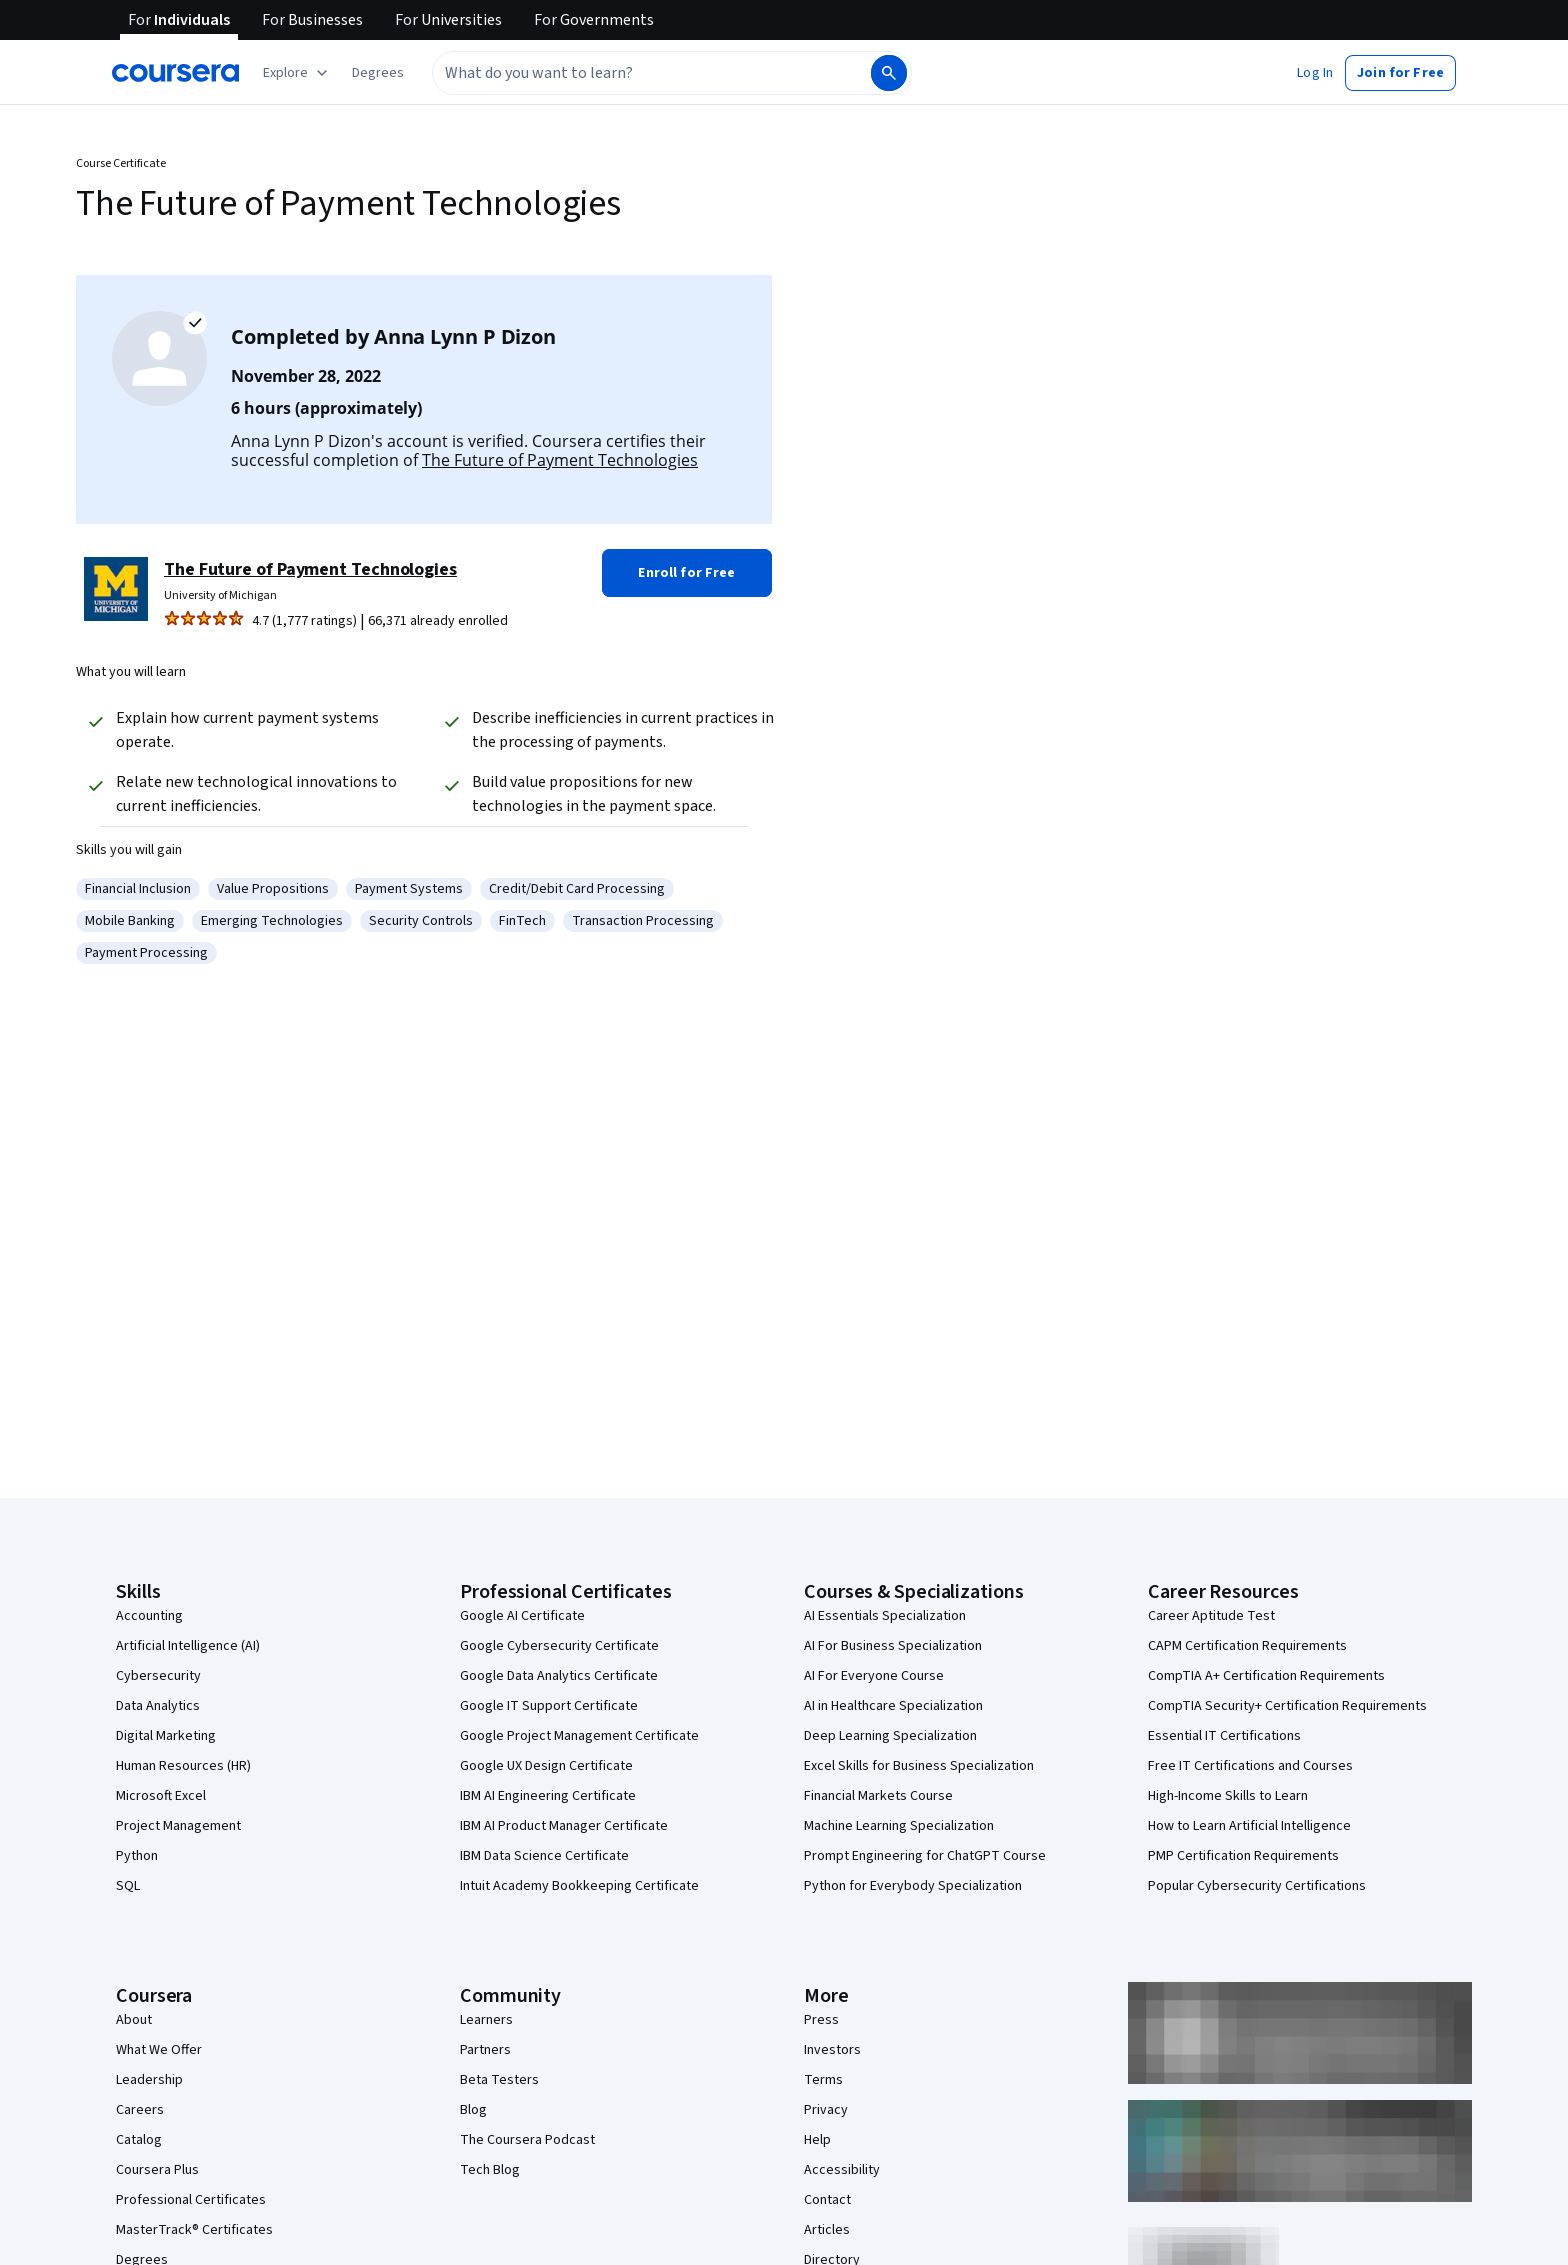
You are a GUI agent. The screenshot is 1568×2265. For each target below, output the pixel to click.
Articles (827, 2230)
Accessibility (842, 2170)
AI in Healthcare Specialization (893, 1706)
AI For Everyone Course (874, 1676)
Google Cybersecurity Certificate (559, 1646)
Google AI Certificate (522, 1616)
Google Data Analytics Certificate (559, 1676)
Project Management (178, 1826)
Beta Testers (499, 2080)
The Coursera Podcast (527, 2140)
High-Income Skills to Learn (1228, 1796)
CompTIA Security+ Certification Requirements (1287, 1706)
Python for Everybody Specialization (913, 1886)
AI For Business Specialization (893, 1646)
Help (817, 2140)
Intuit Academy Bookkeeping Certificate (579, 1886)
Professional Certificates (191, 2200)
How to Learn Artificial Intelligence (1249, 1826)
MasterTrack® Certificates (194, 2230)
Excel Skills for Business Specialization (919, 1766)
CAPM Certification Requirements (1247, 1646)
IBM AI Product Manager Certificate (564, 1826)
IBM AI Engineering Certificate (548, 1796)
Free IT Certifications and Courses (1250, 1766)
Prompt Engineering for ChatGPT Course (925, 1856)
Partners (485, 2050)
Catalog (139, 2140)
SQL (128, 1886)
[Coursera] (175, 73)
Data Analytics (158, 1706)
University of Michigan (220, 595)
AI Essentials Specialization (885, 1616)
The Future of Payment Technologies (560, 460)
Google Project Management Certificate (579, 1736)
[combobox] (650, 73)
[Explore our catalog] (297, 73)
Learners (486, 2020)
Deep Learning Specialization (890, 1736)
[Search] (889, 73)
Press (821, 2020)
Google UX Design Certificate (546, 1766)
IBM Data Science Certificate (544, 1856)
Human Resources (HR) (183, 1766)
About (134, 2020)
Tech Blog (490, 2170)
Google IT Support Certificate (549, 1706)
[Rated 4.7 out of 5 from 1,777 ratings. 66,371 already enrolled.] (376, 621)
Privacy (826, 2110)
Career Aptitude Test (1211, 1616)
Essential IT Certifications (1224, 1736)
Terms (823, 2080)
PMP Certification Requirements (1243, 1856)
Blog (473, 2110)
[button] (378, 73)
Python (137, 1856)
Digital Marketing (166, 1736)
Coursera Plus (157, 2170)
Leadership (149, 2080)
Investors (832, 2050)
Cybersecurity (158, 1676)
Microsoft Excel (161, 1796)
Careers (140, 2110)
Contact (827, 2200)
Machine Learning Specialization (899, 1826)
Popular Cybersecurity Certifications (1257, 1886)
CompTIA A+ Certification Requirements (1266, 1676)
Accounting (149, 1616)
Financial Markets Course (878, 1796)
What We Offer (159, 2050)
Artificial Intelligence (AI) (188, 1646)
